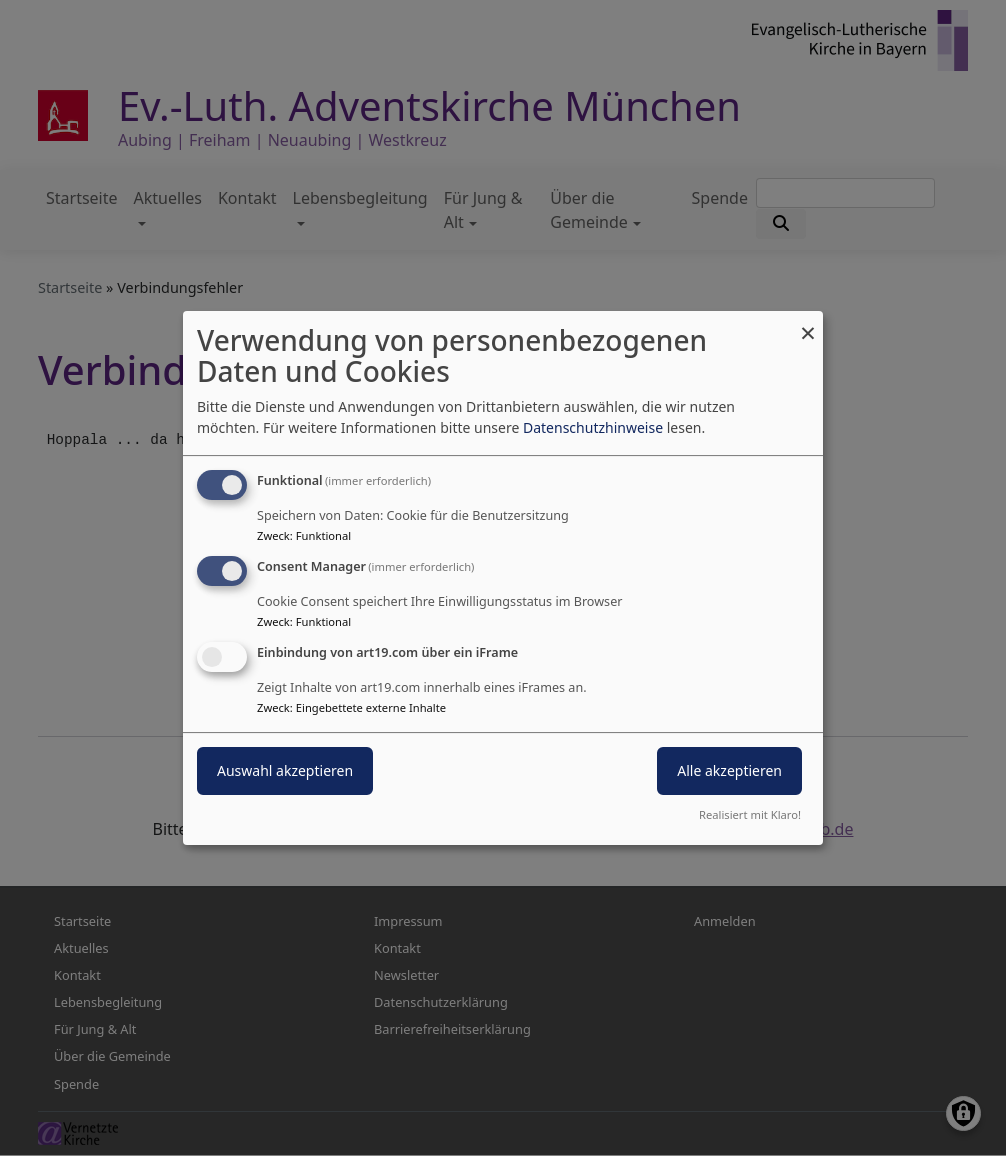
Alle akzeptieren (729, 770)
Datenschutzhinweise (593, 427)
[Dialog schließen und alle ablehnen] (808, 323)
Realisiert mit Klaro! (750, 814)
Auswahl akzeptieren (285, 770)
